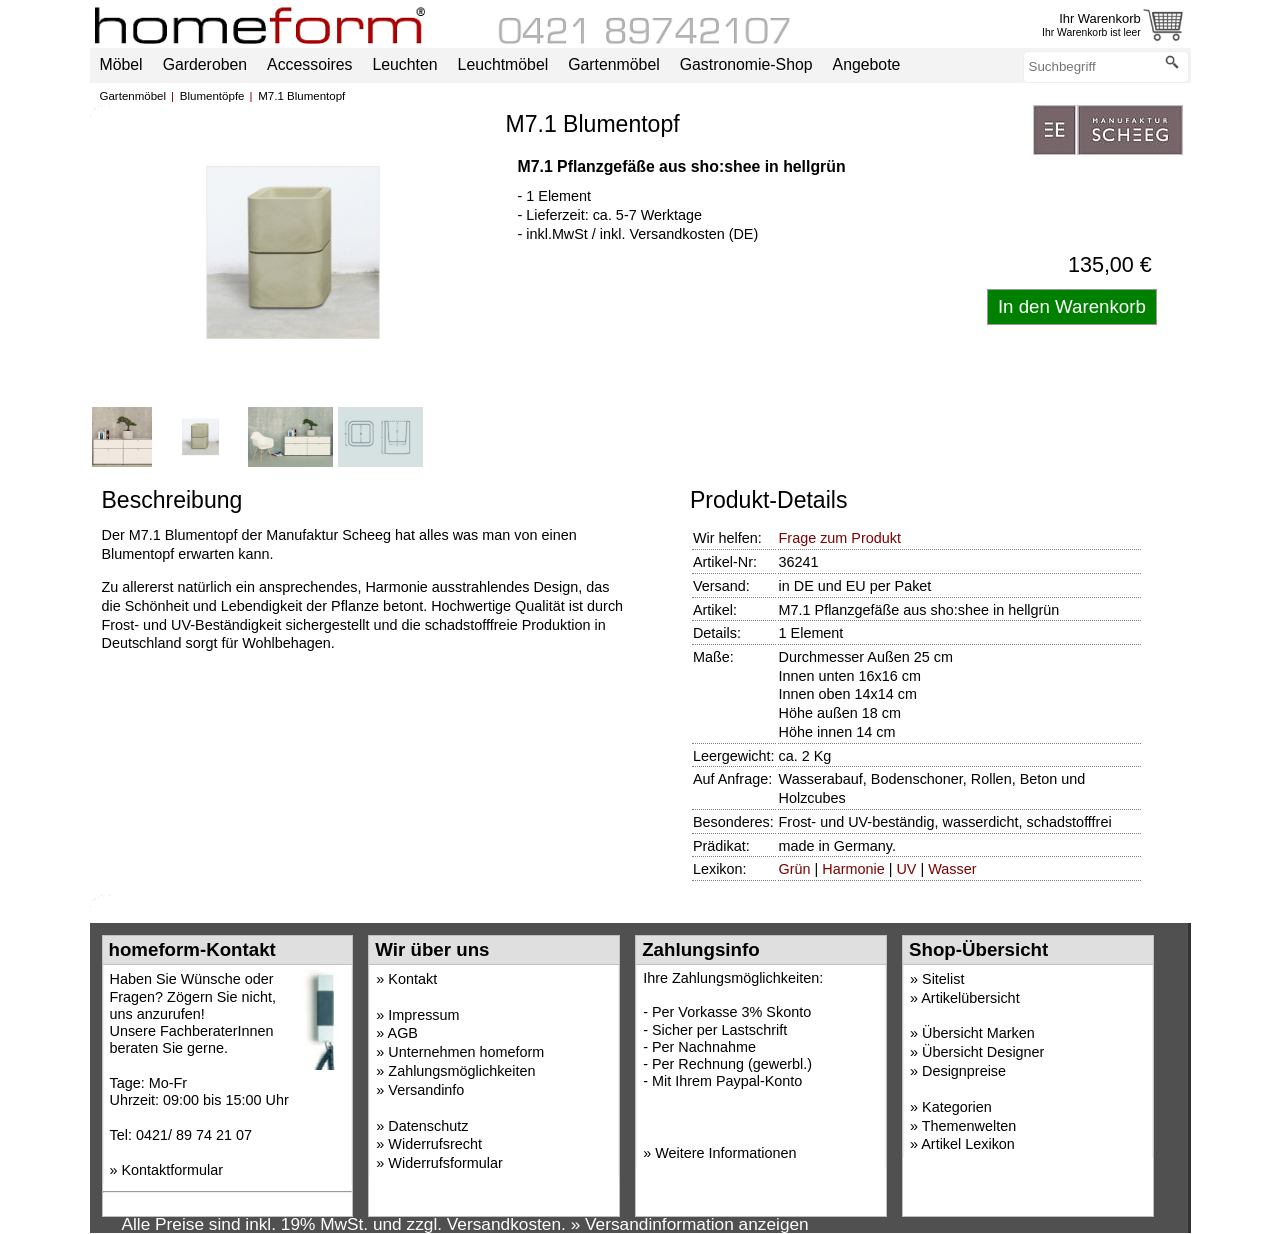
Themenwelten (969, 1126)
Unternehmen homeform (466, 1052)
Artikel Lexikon (968, 1144)
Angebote (867, 64)
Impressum (423, 1015)
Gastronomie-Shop (746, 64)
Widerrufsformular (445, 1163)
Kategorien (957, 1107)
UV (906, 869)
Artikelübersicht (970, 998)
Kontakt (412, 979)
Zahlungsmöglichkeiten (461, 1071)
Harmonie (853, 869)
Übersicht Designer (983, 1052)
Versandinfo (426, 1090)
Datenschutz (428, 1126)
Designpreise (964, 1071)
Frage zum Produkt (840, 538)
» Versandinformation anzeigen (690, 1224)
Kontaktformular (173, 1170)
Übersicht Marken (978, 1033)
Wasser (952, 869)
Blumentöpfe (212, 96)
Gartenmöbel (133, 96)
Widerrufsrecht (435, 1144)
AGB (403, 1033)
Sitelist (943, 979)
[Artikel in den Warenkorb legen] (1072, 307)
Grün (795, 869)
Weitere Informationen (725, 1153)
